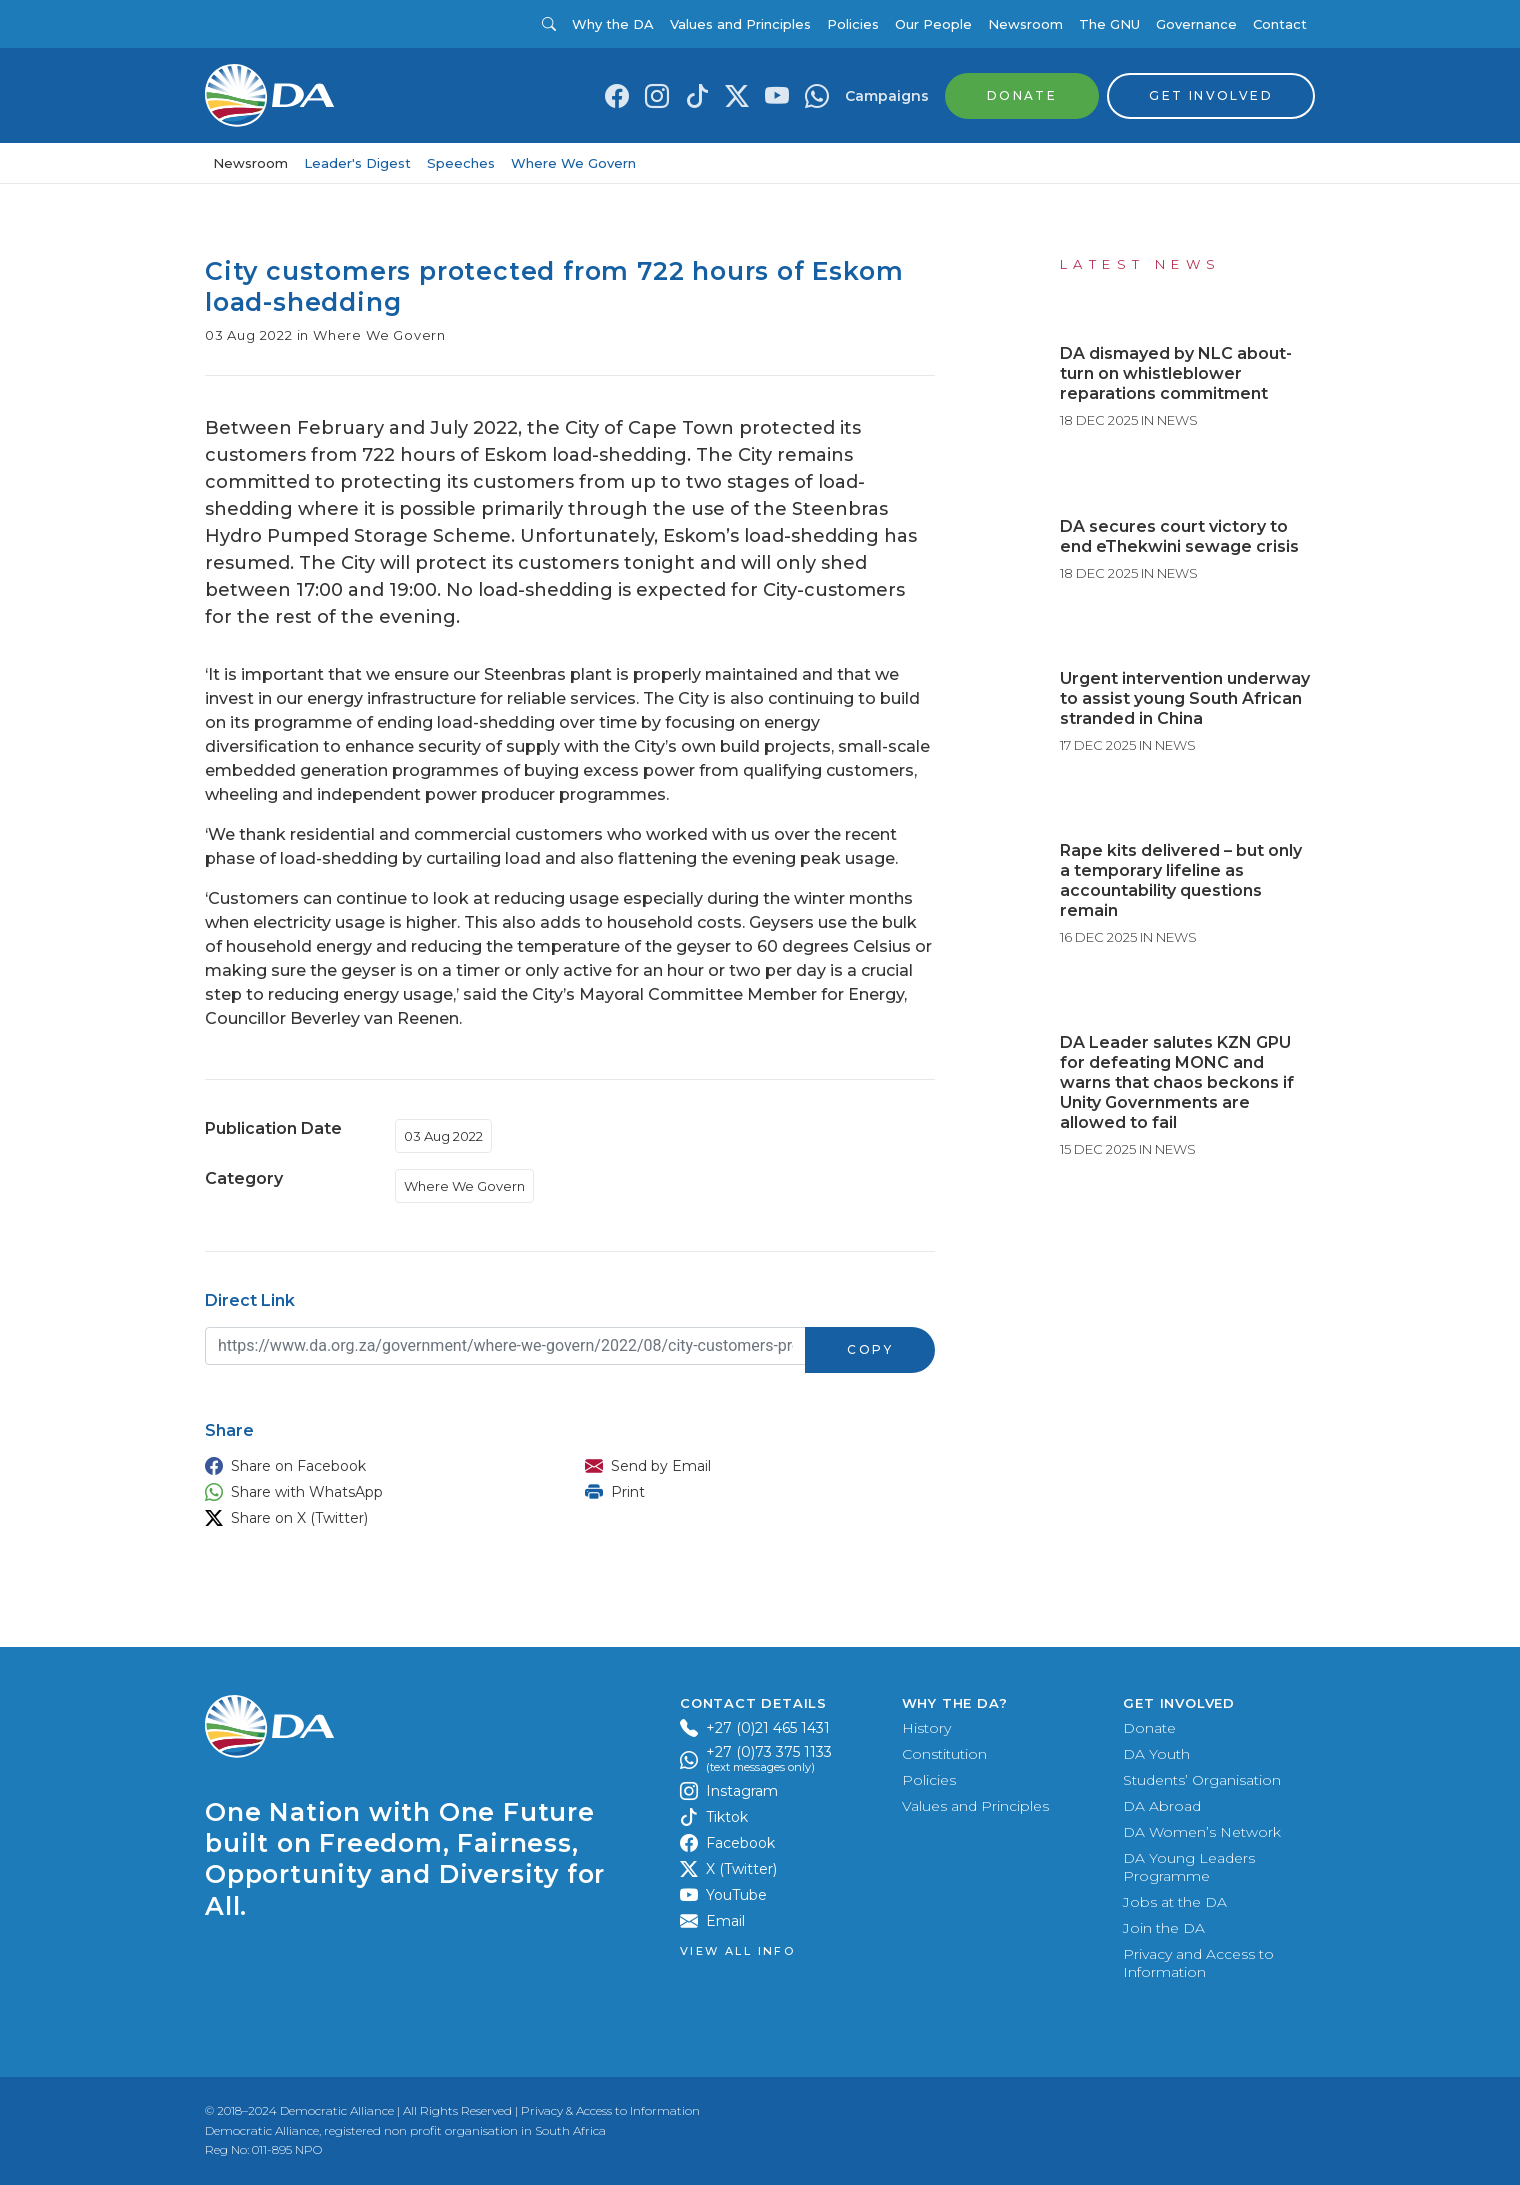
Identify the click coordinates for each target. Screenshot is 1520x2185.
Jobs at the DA (1175, 1902)
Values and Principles (740, 24)
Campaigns (887, 96)
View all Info (737, 1951)
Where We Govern (573, 163)
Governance (1196, 24)
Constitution (944, 1754)
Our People (933, 24)
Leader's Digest (357, 163)
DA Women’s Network (1202, 1832)
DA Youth (1156, 1754)
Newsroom (1025, 24)
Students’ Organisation (1202, 1780)
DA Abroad (1162, 1806)
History (926, 1728)
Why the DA (613, 24)
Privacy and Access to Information (1198, 1963)
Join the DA (1164, 1928)
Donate (1149, 1728)
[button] (375, 1466)
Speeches (461, 163)
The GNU (1109, 24)
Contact (1280, 24)
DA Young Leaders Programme (1189, 1867)
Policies (853, 24)
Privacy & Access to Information (610, 2110)
